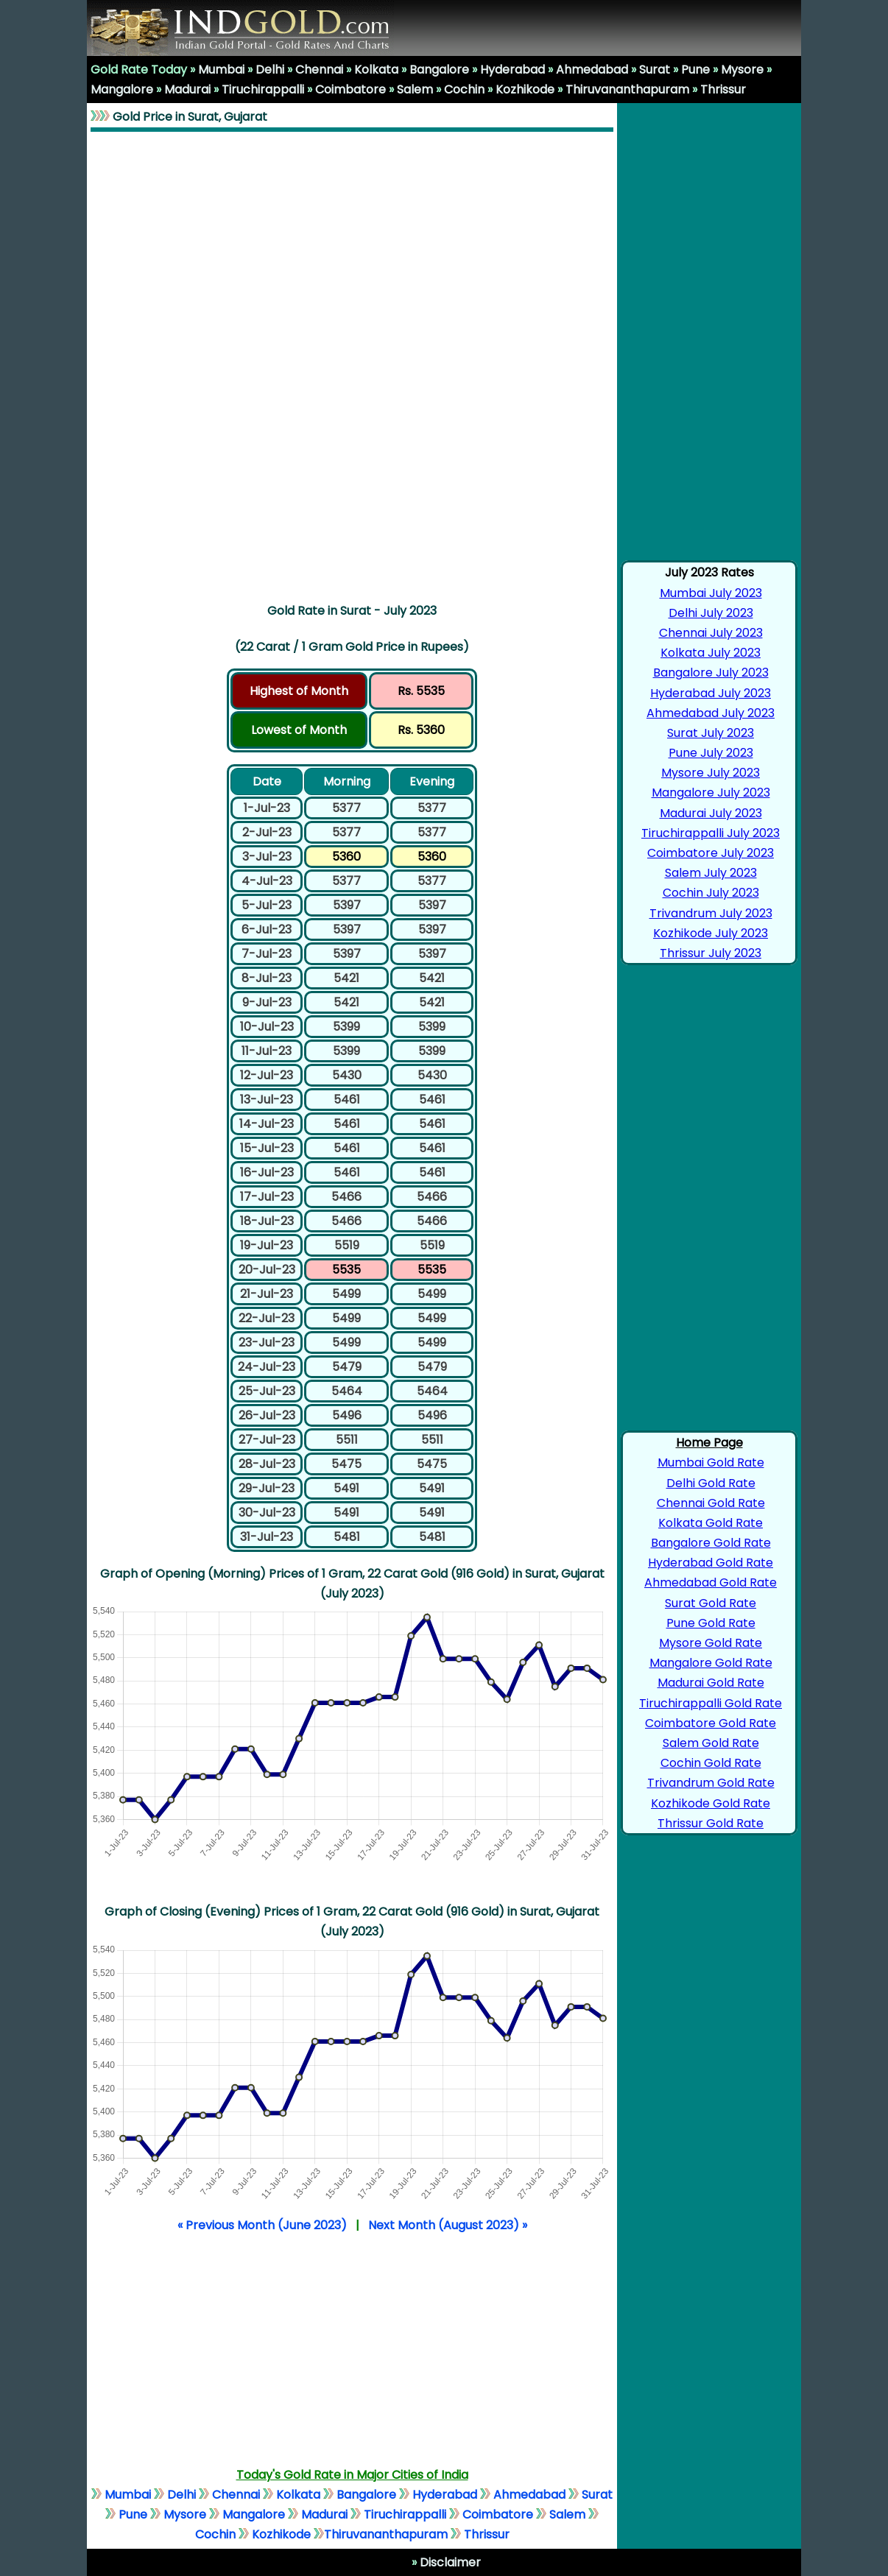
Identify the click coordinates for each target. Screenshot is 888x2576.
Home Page (709, 1442)
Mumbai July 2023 (711, 593)
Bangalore (439, 69)
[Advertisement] (352, 364)
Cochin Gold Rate (710, 1762)
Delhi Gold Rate (710, 1483)
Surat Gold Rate (710, 1603)
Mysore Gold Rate (710, 1642)
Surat (654, 69)
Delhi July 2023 (711, 612)
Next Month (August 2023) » (447, 2225)
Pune (695, 69)
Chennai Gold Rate (711, 1503)
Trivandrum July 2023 (710, 913)
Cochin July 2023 (711, 892)
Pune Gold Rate (710, 1623)
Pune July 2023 (711, 752)
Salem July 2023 (711, 872)
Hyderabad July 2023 (710, 693)
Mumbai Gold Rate (711, 1462)
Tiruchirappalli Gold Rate (710, 1703)
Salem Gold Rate (711, 1743)
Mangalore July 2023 (711, 792)
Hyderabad (512, 69)
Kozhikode (525, 89)
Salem (415, 89)
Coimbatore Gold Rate (710, 1723)
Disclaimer (449, 2562)
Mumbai (221, 69)
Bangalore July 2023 (711, 672)
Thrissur (723, 89)
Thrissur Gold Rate (711, 1823)
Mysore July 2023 (710, 772)
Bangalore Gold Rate (711, 1542)
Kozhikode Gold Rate (710, 1803)
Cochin (464, 89)
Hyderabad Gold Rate (710, 1562)
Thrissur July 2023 (710, 953)
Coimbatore (350, 89)
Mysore (742, 69)
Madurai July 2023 (711, 813)
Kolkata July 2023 (710, 652)
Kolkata (376, 69)
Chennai (319, 69)
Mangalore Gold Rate (710, 1662)
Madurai (187, 89)
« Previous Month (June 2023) (262, 2225)
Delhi (270, 69)
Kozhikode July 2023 (710, 933)
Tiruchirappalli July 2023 (710, 833)
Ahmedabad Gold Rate (710, 1582)
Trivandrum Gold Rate (711, 1782)
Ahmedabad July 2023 (710, 713)
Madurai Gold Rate (711, 1682)
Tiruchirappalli (263, 89)
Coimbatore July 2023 (710, 852)
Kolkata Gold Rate (710, 1522)
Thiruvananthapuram (627, 89)
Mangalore (122, 89)
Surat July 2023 (710, 732)
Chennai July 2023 (711, 632)
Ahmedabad (592, 69)
